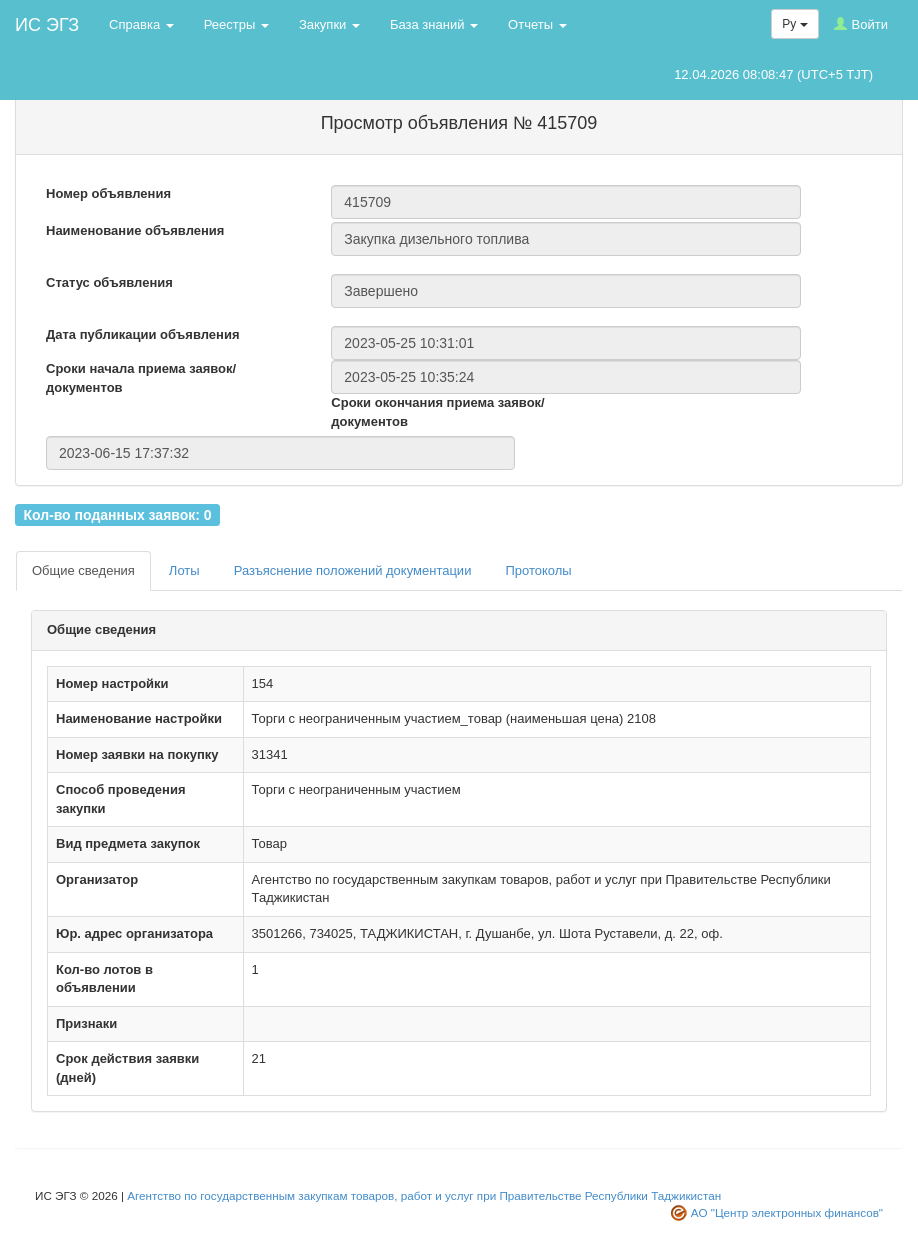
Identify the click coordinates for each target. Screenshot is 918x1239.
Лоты (184, 570)
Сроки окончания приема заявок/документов (437, 412)
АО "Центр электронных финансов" (787, 1212)
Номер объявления (108, 193)
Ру (794, 24)
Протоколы (538, 570)
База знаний (434, 24)
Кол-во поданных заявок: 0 (117, 514)
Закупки (329, 24)
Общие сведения (83, 570)
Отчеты (537, 24)
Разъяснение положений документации (353, 570)
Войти (861, 24)
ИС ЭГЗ (47, 25)
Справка (141, 24)
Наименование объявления (135, 230)
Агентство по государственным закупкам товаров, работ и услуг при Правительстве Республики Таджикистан (424, 1195)
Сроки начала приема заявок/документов (141, 378)
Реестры (236, 24)
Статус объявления (109, 282)
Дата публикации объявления (143, 334)
